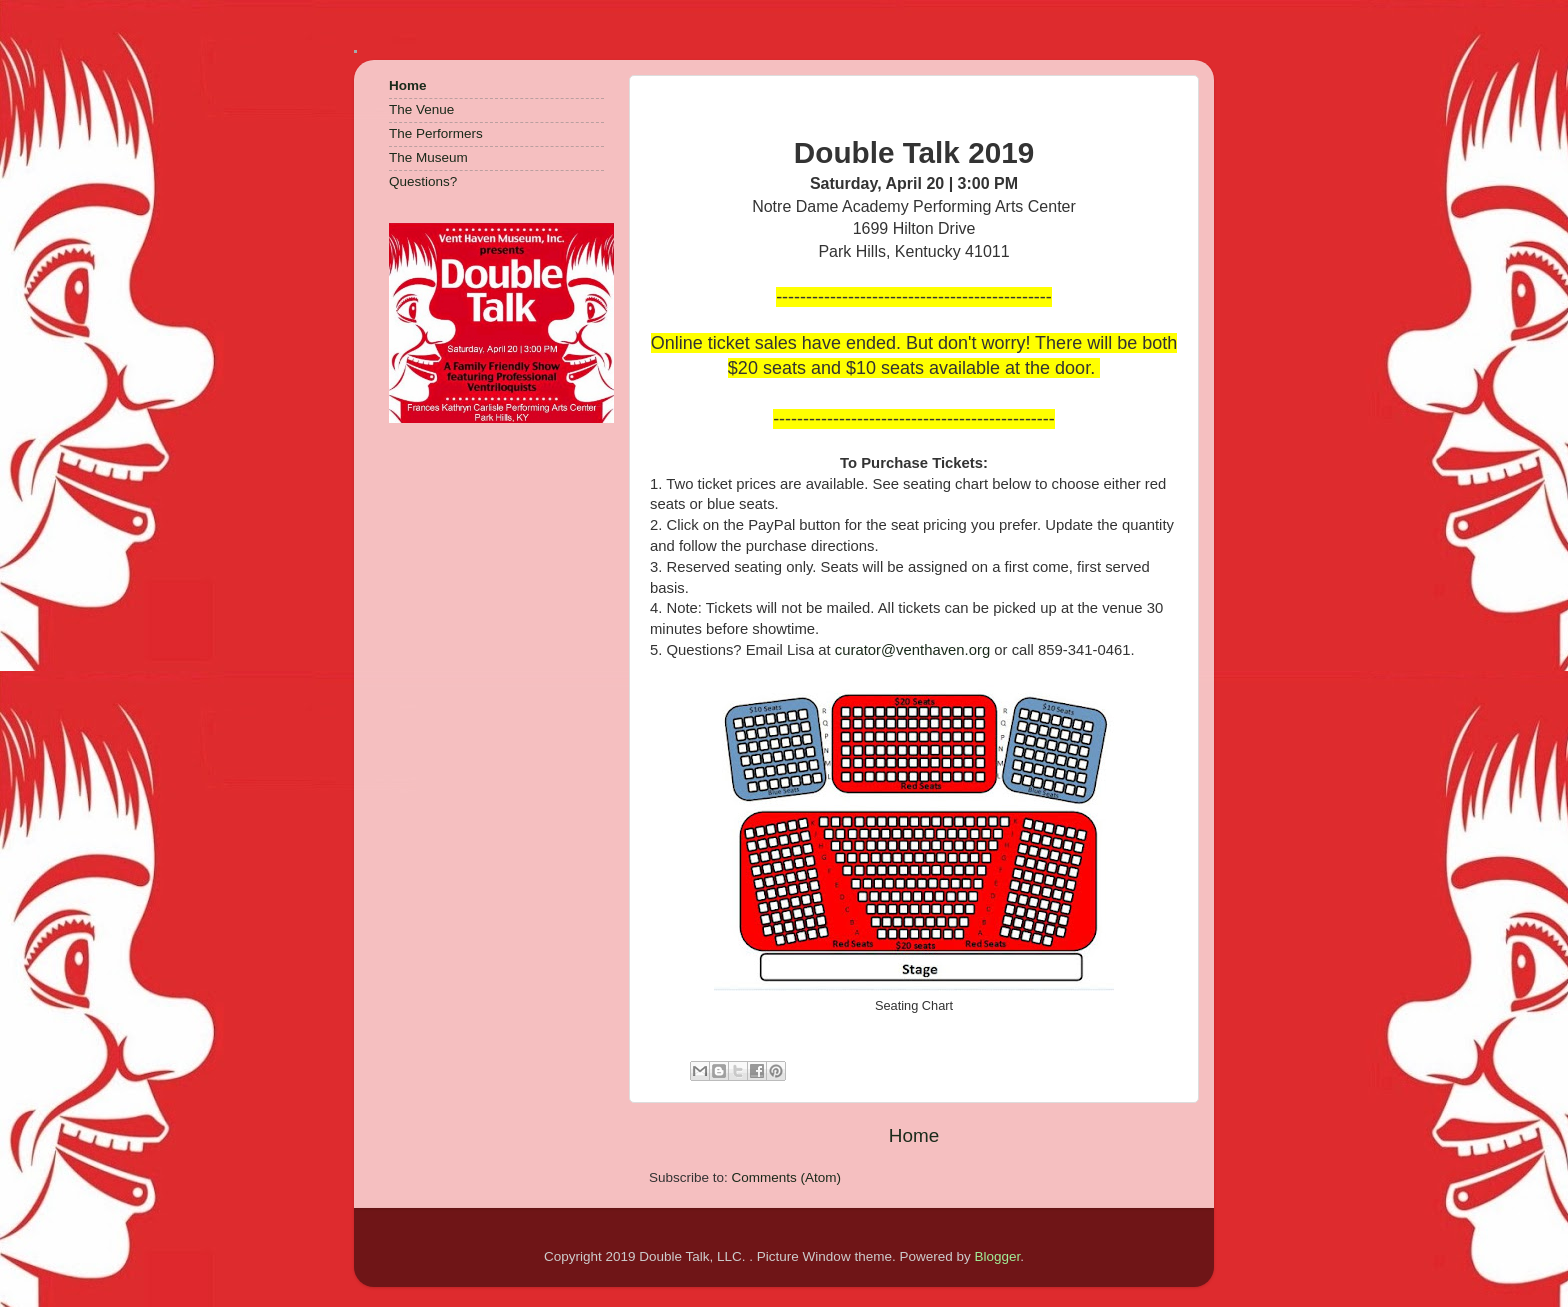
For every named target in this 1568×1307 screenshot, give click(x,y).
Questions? (423, 181)
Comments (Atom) (787, 1177)
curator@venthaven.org (912, 650)
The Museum (428, 157)
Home (914, 1135)
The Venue (421, 109)
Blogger (997, 1256)
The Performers (436, 133)
